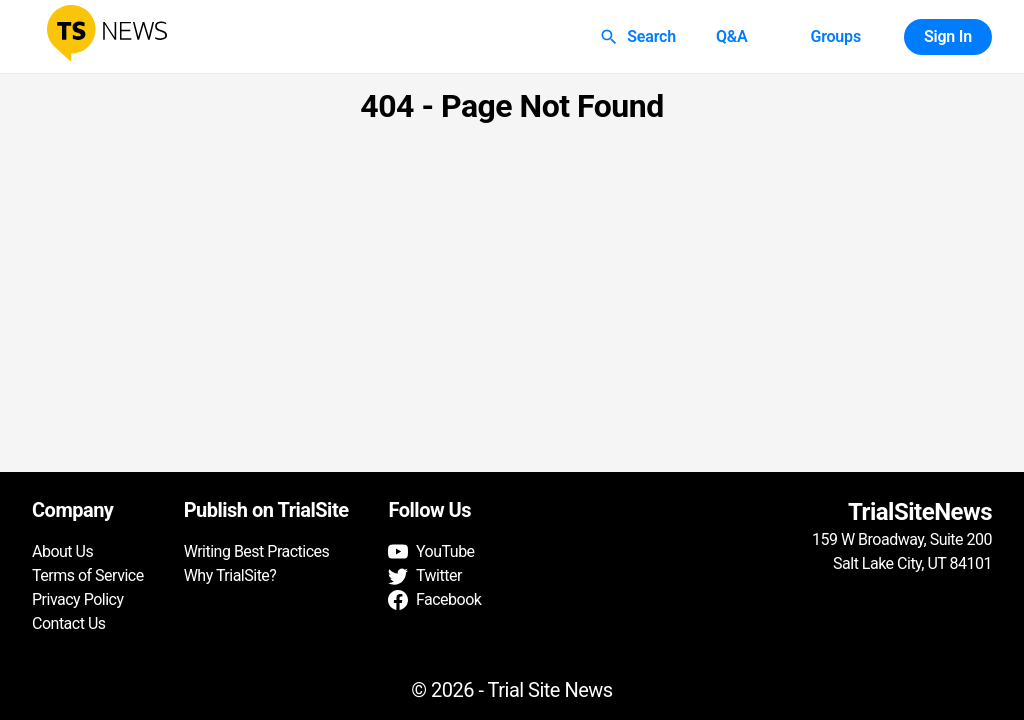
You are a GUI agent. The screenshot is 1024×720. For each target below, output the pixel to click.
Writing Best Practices (257, 551)
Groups (835, 37)
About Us (62, 551)
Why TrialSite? (230, 575)
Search (639, 37)
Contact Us (69, 623)
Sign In (948, 37)
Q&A (732, 37)
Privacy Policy (78, 599)
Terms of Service (88, 575)
